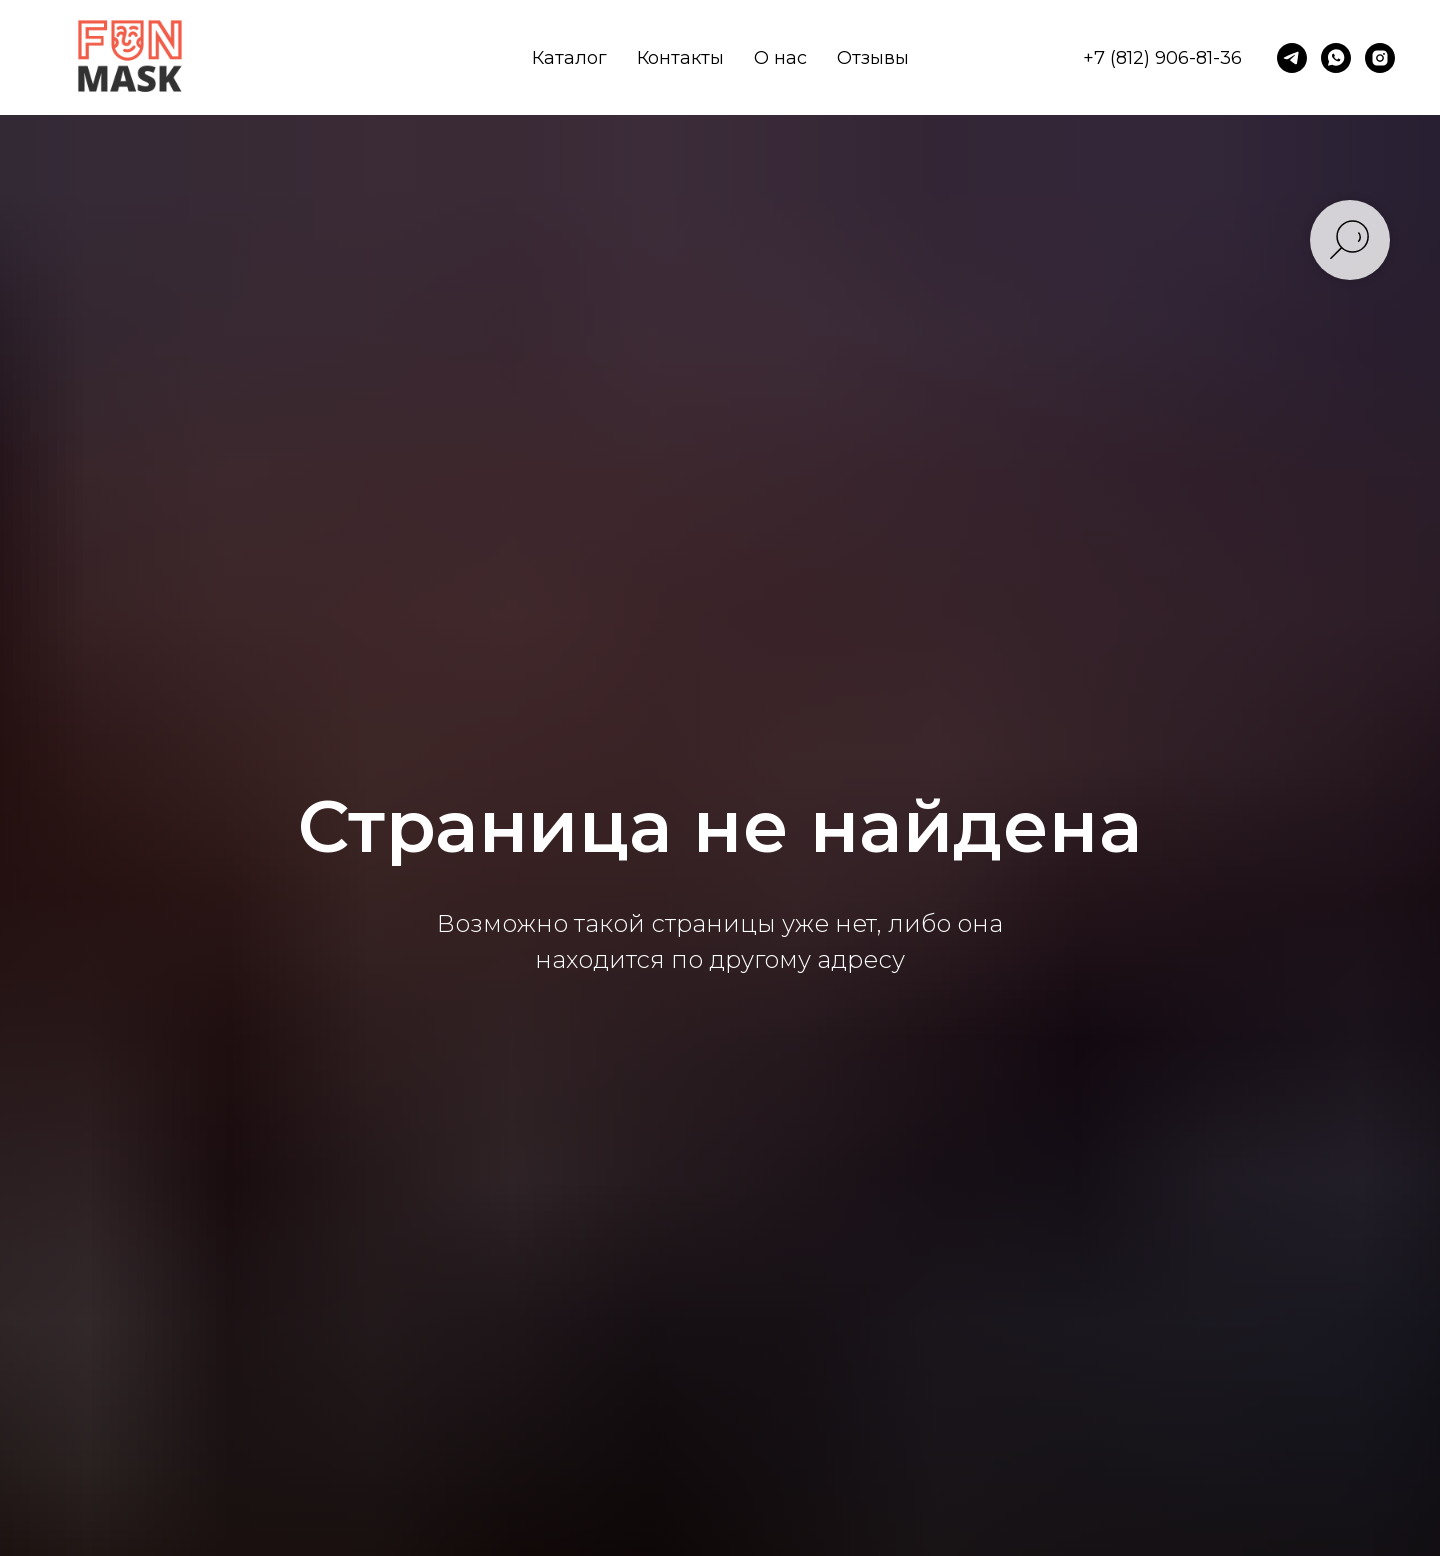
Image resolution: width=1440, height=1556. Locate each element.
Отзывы (873, 58)
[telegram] (1292, 58)
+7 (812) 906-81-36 (1162, 58)
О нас (780, 58)
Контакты (680, 58)
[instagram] (1380, 58)
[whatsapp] (1336, 58)
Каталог (569, 58)
